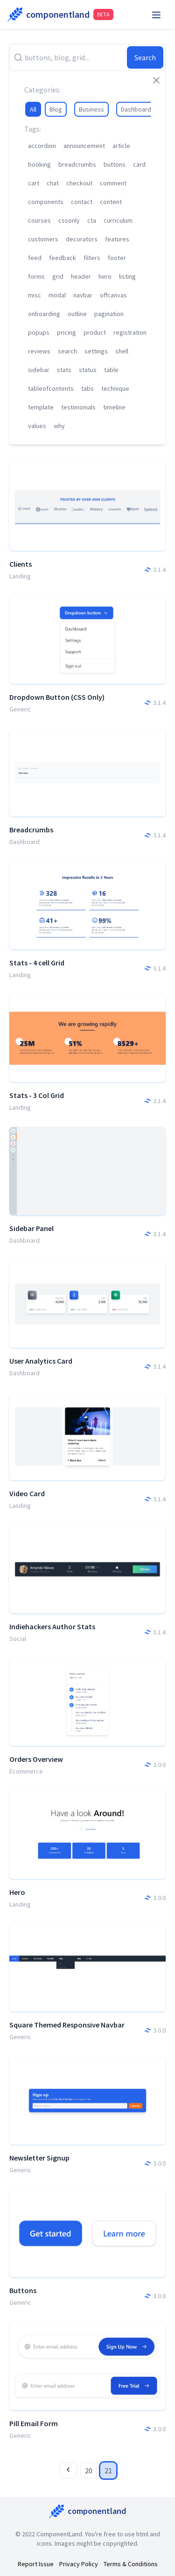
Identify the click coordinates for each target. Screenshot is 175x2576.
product (95, 332)
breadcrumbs (77, 164)
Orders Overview (36, 1759)
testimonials (78, 407)
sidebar (38, 370)
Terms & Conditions (131, 2564)
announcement (84, 145)
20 (88, 2470)
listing (127, 276)
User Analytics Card (40, 1360)
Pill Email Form (33, 2423)
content (111, 201)
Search (145, 57)
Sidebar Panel (31, 1228)
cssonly (69, 220)
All (33, 109)
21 (108, 2470)
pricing (66, 332)
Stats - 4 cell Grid (36, 962)
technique (115, 388)
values (37, 426)
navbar (82, 295)
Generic (20, 709)
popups (38, 332)
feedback (62, 257)
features (117, 239)
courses (39, 220)
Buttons (22, 2290)
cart (33, 183)
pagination (109, 314)
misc (34, 295)
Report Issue (36, 2564)
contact (81, 201)
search (67, 351)
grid (57, 276)
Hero (17, 1892)
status (88, 370)
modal (57, 295)
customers (43, 239)
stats (64, 370)
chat (53, 183)
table (111, 370)
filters (92, 257)
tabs (87, 388)
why (59, 426)
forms (36, 276)
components (45, 201)
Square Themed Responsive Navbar (67, 2024)
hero (105, 276)
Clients (20, 564)
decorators (82, 239)
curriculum (118, 220)
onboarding (44, 314)
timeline (114, 407)
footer (117, 257)
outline (77, 314)
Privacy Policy (78, 2564)
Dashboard (136, 109)
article (121, 145)
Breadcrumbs (31, 829)
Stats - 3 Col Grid (36, 1095)
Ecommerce (26, 1771)
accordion (42, 145)
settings (96, 351)
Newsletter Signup (39, 2157)
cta (91, 220)
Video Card (27, 1493)
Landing (20, 576)
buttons (115, 164)
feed (35, 257)
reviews (39, 351)
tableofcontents (51, 388)
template (41, 407)
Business (91, 109)
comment (113, 183)
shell (121, 351)
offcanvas (113, 295)
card (139, 164)
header (81, 276)
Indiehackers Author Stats (52, 1626)
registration (130, 332)
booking (39, 164)
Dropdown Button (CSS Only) (57, 697)
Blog (55, 109)
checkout (79, 183)
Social (17, 1638)
